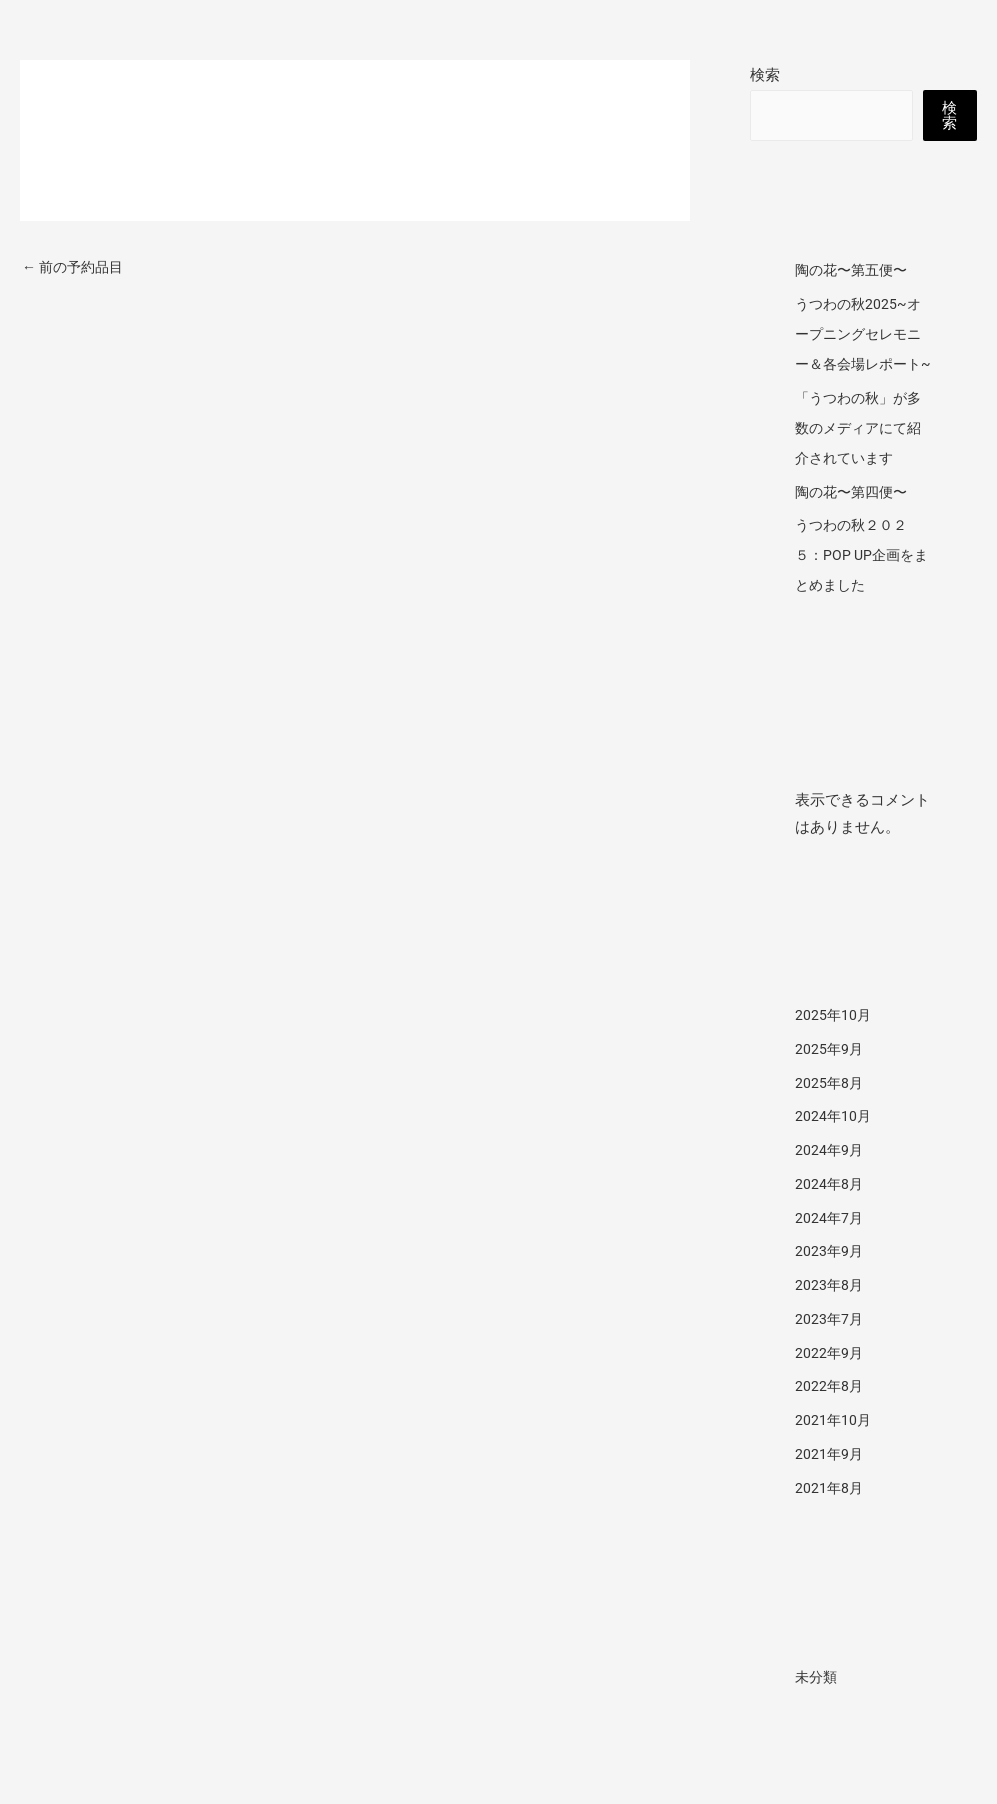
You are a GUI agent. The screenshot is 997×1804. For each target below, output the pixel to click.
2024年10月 (834, 1146)
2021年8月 (830, 1518)
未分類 (817, 1707)
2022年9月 (830, 1383)
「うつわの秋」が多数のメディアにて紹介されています (862, 458)
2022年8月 (830, 1416)
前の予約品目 (76, 268)
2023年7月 (830, 1349)
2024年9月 (830, 1180)
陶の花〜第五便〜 (855, 270)
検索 (765, 75)
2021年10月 (834, 1450)
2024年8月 (830, 1214)
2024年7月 (830, 1248)
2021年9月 (830, 1484)
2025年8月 (830, 1113)
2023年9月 (830, 1281)
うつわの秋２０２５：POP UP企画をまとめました (858, 585)
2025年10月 (834, 1045)
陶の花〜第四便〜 (855, 522)
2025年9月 (830, 1079)
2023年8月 (830, 1315)
